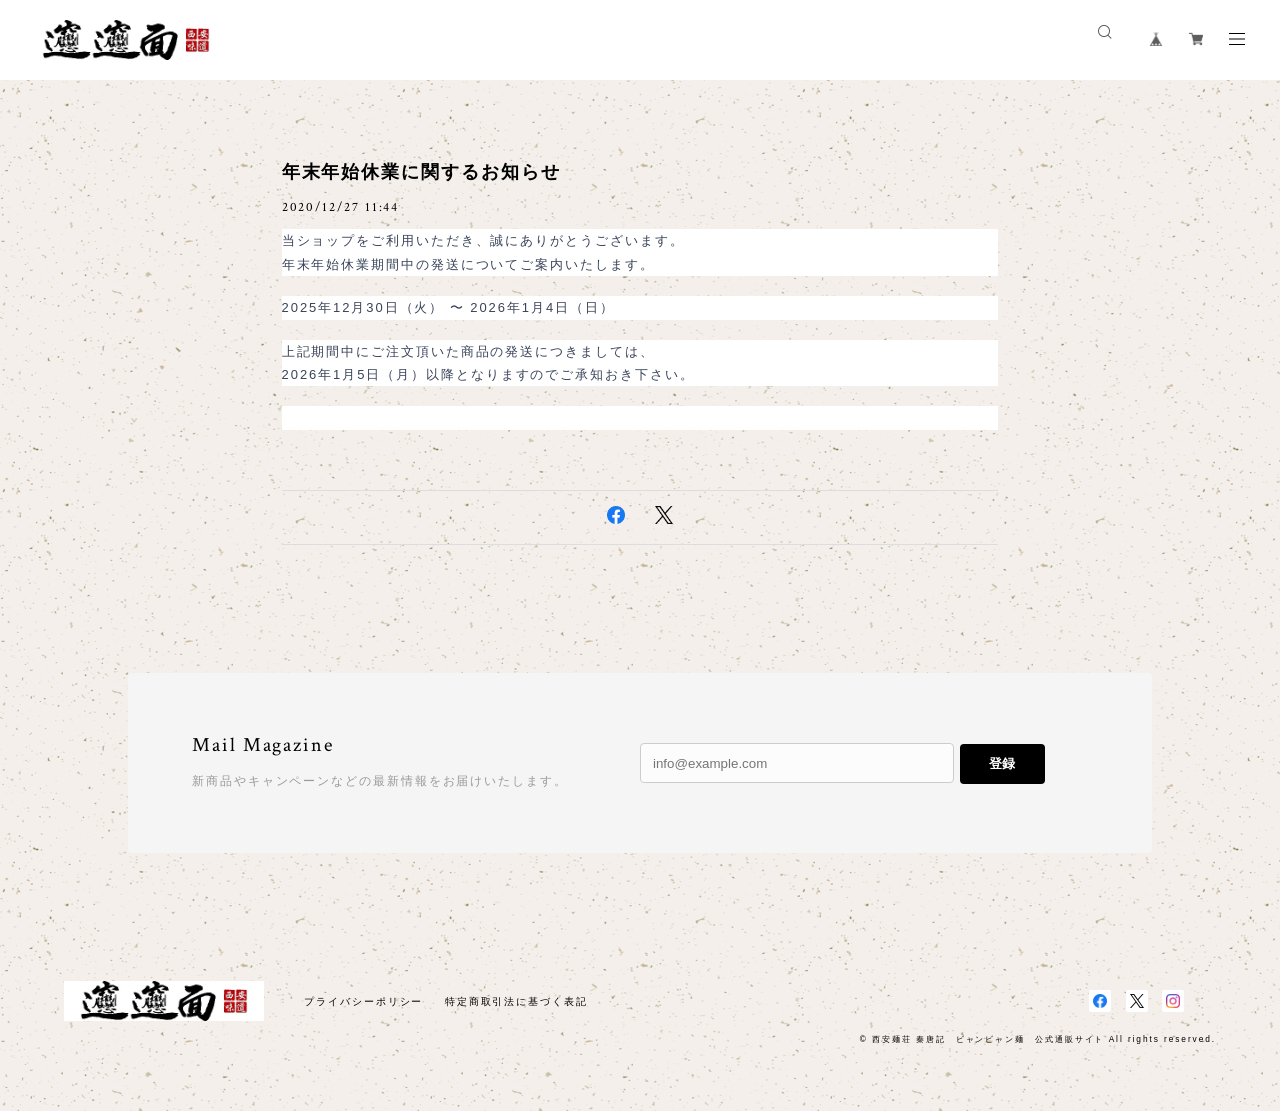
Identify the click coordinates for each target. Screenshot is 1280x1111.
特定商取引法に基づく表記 (516, 1001)
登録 (1002, 763)
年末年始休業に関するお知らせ (421, 172)
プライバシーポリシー (363, 1001)
